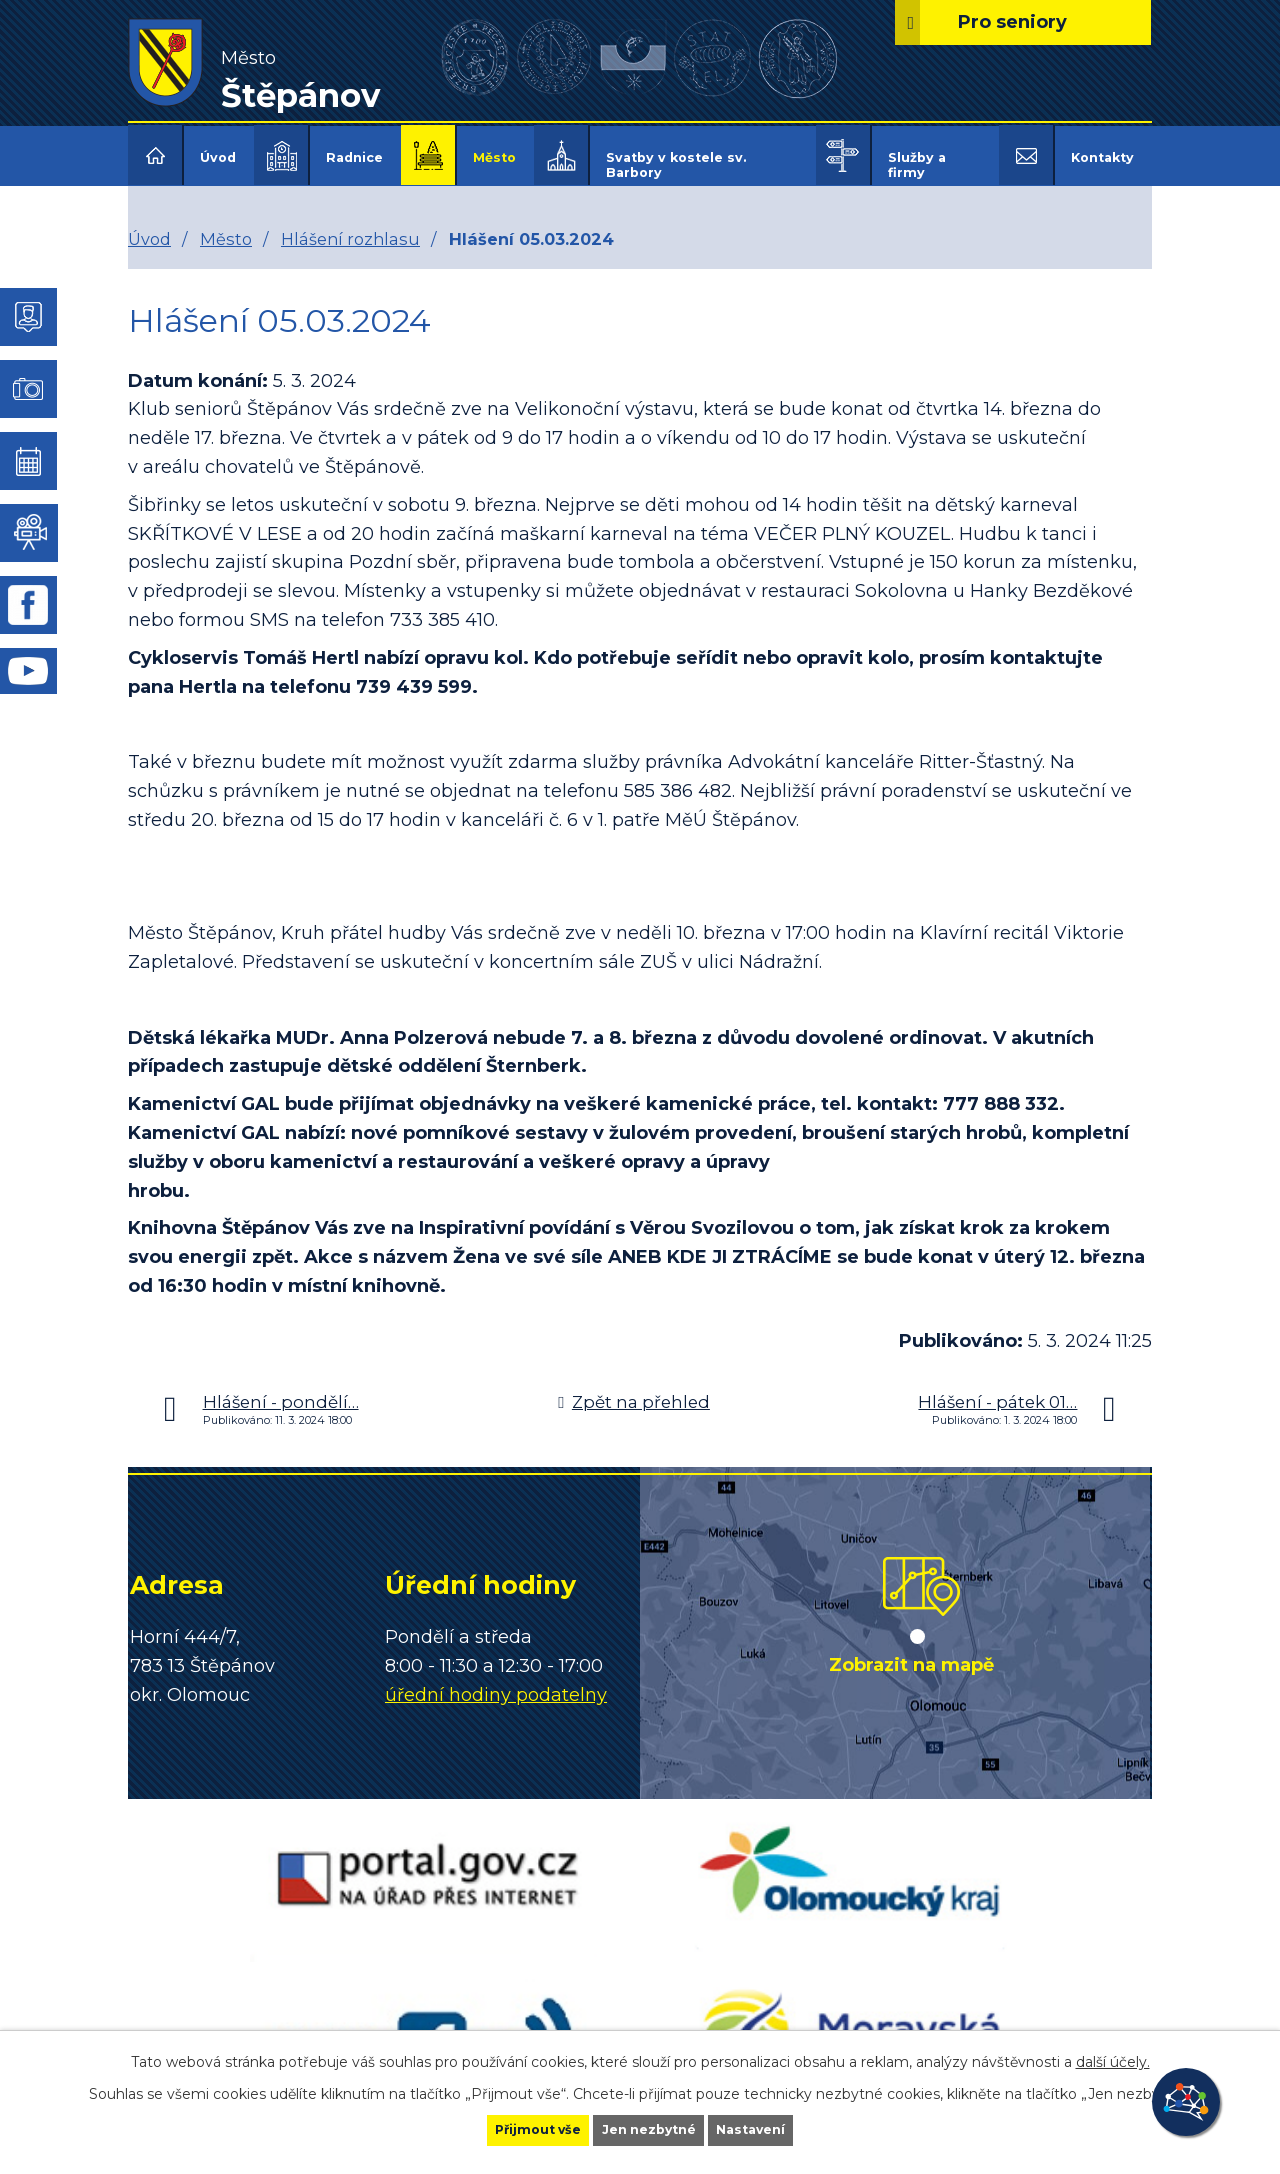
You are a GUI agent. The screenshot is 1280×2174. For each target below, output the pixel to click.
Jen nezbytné (649, 2128)
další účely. (1113, 2057)
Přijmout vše (504, 2128)
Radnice (354, 157)
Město (494, 157)
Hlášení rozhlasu (350, 225)
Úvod (218, 157)
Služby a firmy (917, 165)
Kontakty (1102, 157)
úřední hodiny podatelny (496, 1681)
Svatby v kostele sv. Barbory (676, 165)
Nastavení (786, 2128)
